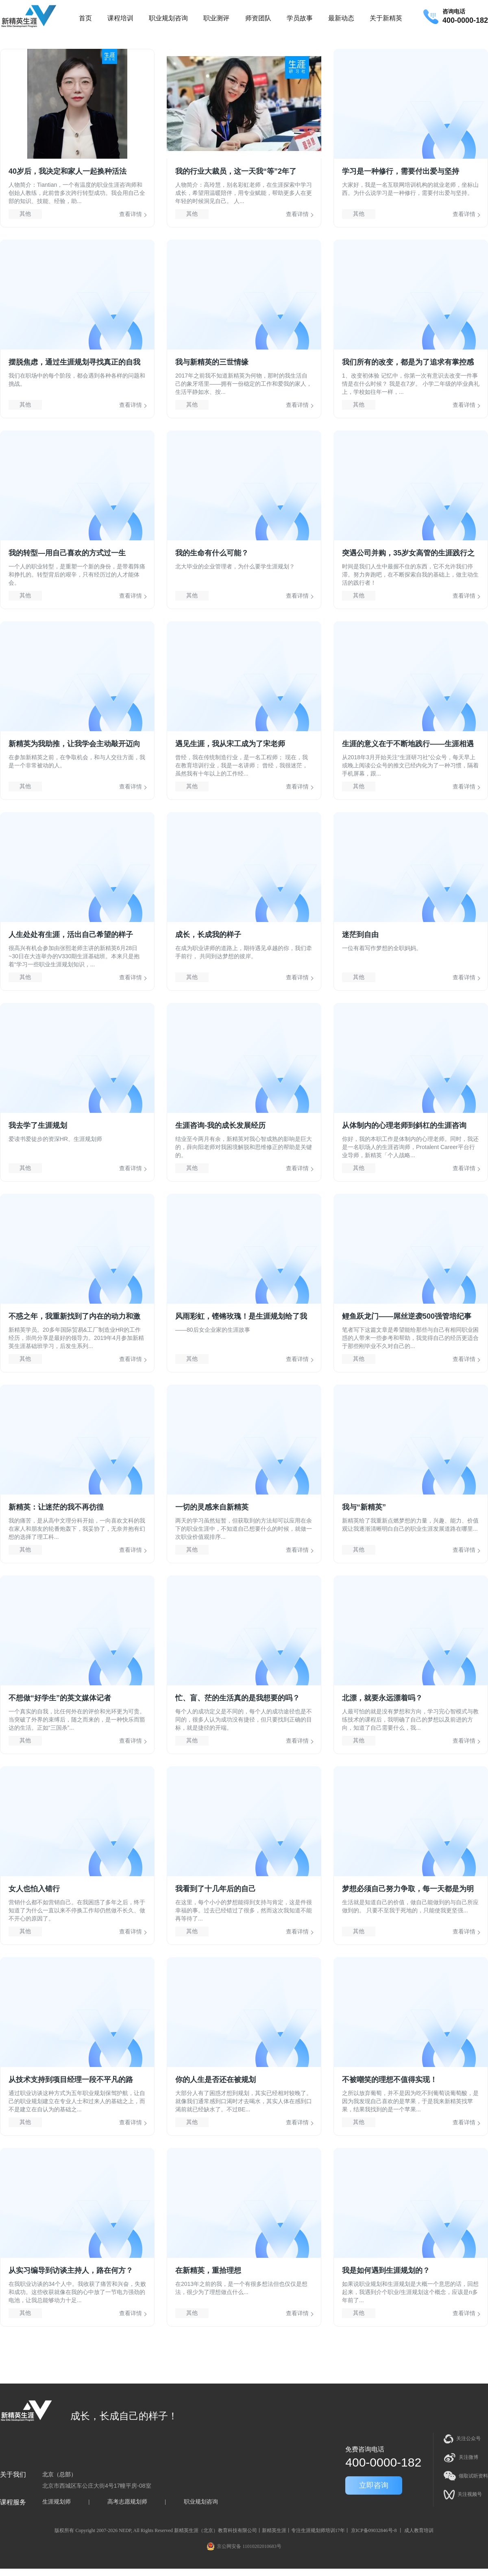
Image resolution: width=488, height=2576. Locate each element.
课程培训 (120, 18)
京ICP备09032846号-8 (374, 2530)
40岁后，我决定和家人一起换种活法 (67, 171)
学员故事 (300, 18)
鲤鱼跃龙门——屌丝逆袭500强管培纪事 (406, 1316)
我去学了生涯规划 (38, 1125)
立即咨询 (373, 2485)
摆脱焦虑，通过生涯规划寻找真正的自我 (74, 362)
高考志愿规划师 (127, 2502)
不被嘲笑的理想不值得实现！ (389, 2080)
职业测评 (216, 18)
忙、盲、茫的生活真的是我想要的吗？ (237, 1698)
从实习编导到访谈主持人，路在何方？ (71, 2270)
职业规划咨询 (168, 18)
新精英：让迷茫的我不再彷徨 (56, 1507)
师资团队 (258, 18)
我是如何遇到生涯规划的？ (386, 2270)
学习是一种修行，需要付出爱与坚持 (400, 171)
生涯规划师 (56, 2502)
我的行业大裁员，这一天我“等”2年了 (235, 171)
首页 (85, 18)
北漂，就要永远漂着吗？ (382, 1698)
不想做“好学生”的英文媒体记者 (60, 1698)
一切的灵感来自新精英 (211, 1507)
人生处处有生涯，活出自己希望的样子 (71, 935)
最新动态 (341, 18)
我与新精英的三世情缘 (211, 362)
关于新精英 (386, 18)
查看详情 (130, 214)
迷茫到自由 (360, 935)
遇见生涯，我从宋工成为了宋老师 (230, 744)
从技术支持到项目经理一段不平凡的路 (71, 2080)
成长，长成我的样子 (208, 935)
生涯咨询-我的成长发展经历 (220, 1125)
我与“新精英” (364, 1507)
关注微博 (461, 2457)
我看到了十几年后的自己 (215, 1889)
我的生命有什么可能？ (211, 553)
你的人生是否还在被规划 (215, 2080)
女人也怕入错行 (34, 1889)
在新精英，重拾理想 (208, 2270)
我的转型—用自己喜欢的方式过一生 (67, 553)
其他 (25, 213)
